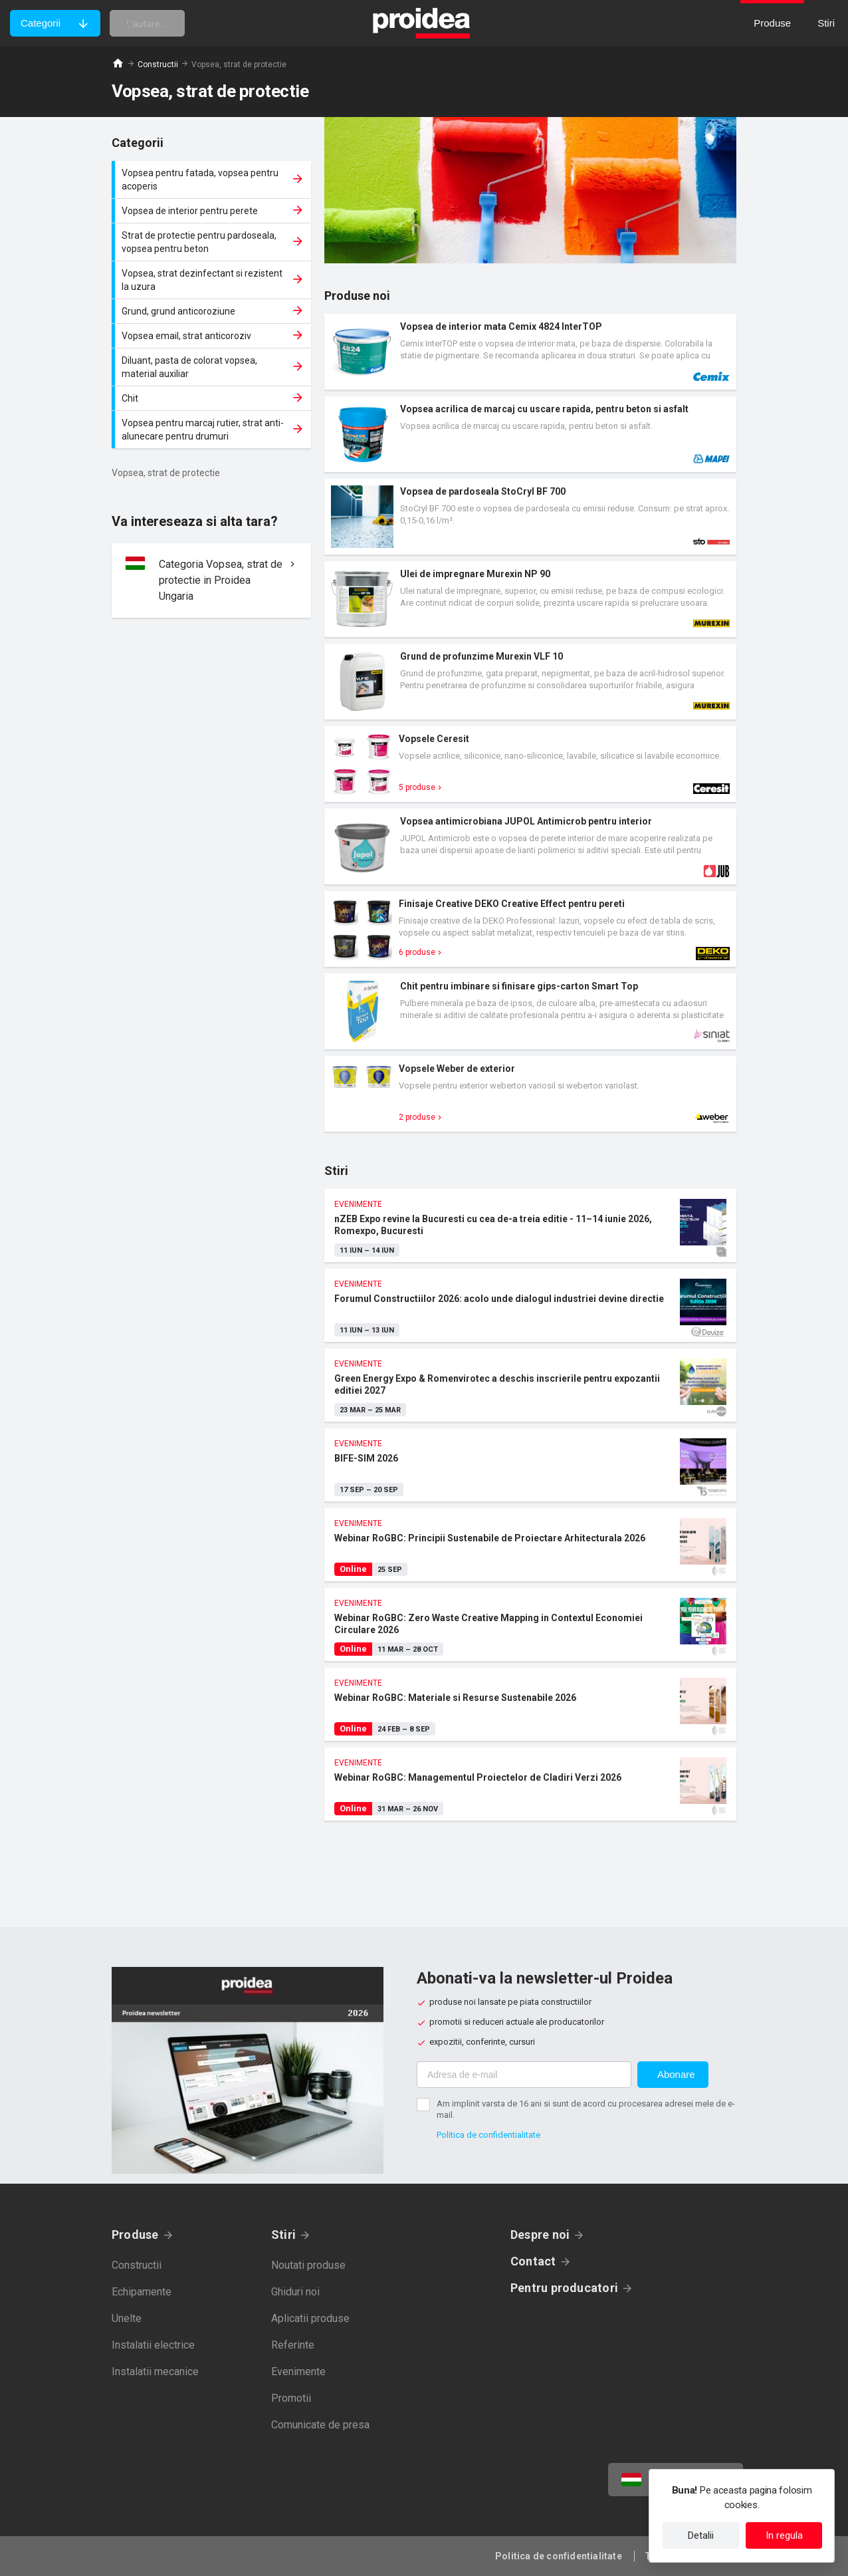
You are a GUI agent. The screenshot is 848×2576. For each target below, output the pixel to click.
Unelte (127, 2318)
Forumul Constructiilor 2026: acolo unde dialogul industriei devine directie (530, 1305)
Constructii (158, 64)
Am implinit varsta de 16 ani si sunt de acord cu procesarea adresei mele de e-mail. (586, 2109)
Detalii (701, 2535)
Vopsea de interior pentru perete (213, 211)
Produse (135, 2235)
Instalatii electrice (153, 2345)
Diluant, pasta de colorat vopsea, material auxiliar (213, 367)
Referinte (292, 2345)
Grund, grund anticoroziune (213, 311)
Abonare (676, 2074)
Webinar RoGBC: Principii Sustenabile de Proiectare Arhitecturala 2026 (530, 1544)
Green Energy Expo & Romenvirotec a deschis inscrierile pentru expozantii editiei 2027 (530, 1385)
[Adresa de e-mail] (524, 2074)
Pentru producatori (564, 2288)
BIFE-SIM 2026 (530, 1464)
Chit (213, 398)
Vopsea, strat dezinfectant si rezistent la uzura (213, 280)
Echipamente (141, 2291)
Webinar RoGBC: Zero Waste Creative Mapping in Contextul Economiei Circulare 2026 (530, 1624)
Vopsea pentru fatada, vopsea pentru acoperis (213, 179)
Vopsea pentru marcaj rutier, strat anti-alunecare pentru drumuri (213, 429)
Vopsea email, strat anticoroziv (213, 336)
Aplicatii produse (310, 2318)
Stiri (283, 2235)
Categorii (40, 23)
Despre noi (540, 2235)
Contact (533, 2261)
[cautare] (168, 23)
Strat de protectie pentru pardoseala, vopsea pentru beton (213, 242)
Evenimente (298, 2371)
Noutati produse (308, 2265)
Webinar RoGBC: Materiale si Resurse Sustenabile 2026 (530, 1704)
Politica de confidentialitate (488, 2135)
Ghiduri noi (295, 2291)
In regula (784, 2535)
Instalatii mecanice (155, 2371)
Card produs (530, 352)
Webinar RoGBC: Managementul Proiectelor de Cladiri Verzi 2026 (530, 1784)
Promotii (291, 2398)
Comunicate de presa (320, 2424)
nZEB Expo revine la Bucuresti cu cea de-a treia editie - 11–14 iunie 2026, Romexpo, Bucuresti (530, 1225)
